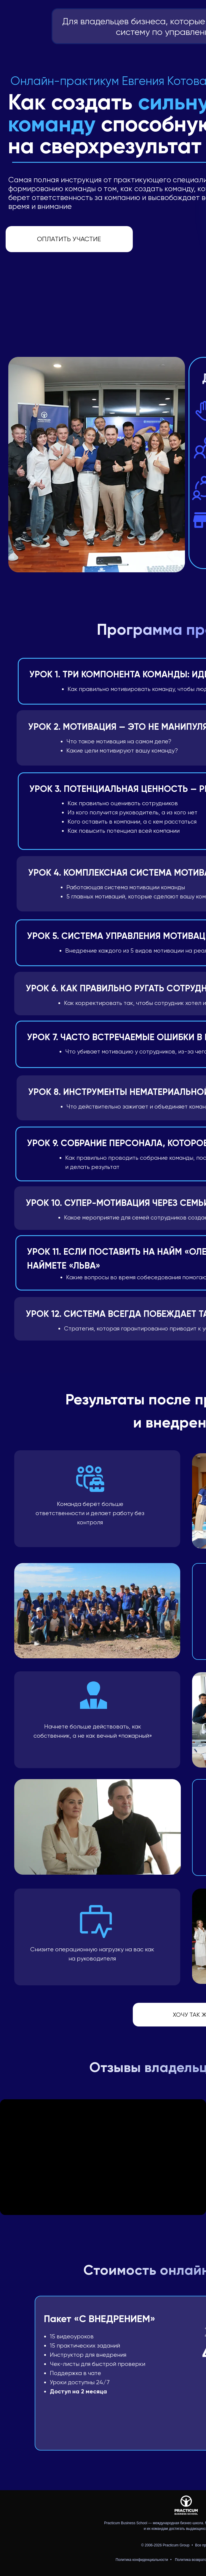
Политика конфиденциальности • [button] (144, 2560)
